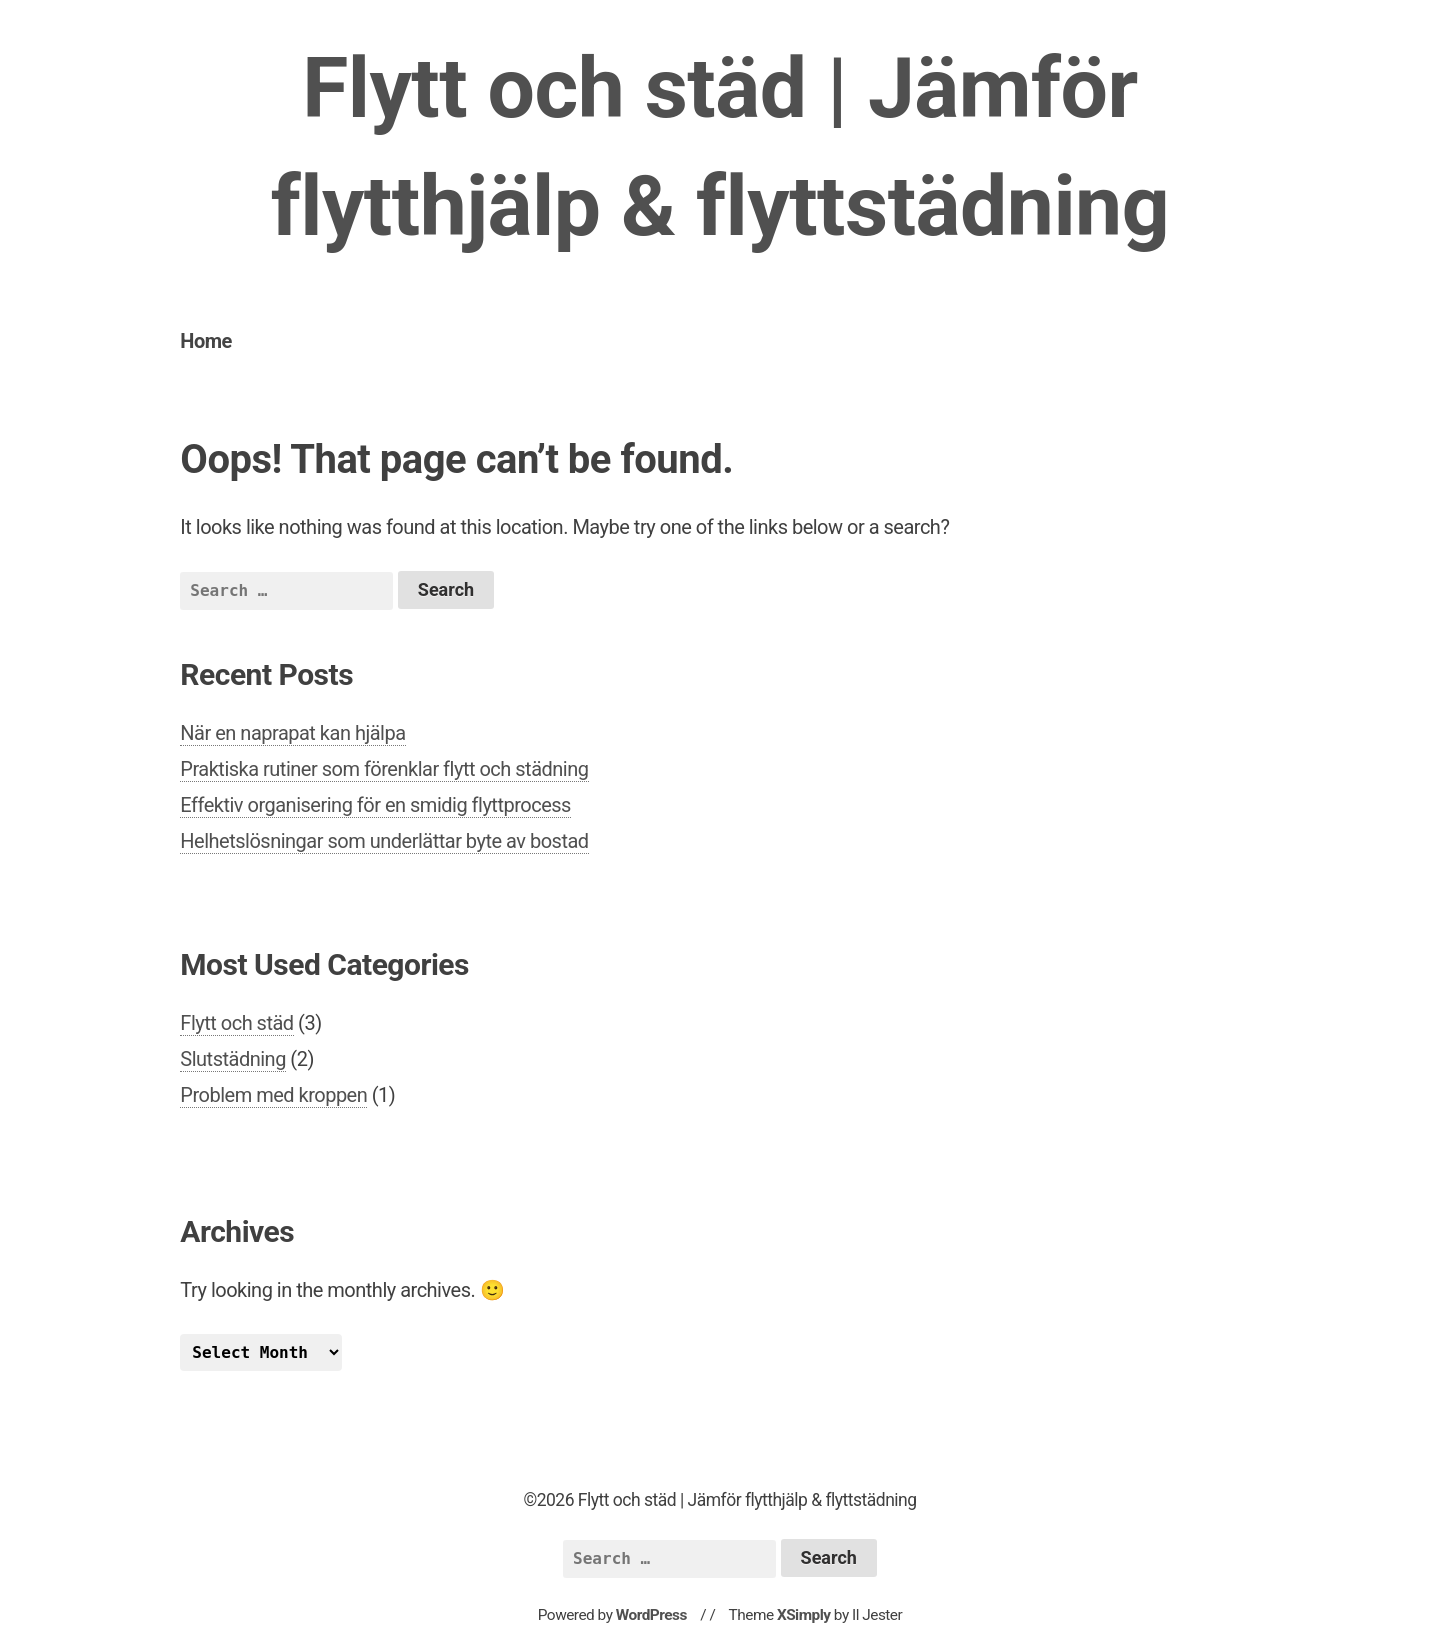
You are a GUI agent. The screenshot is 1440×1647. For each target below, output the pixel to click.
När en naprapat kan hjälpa (292, 733)
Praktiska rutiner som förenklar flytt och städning (384, 769)
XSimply (804, 1615)
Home (206, 341)
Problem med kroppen (273, 1095)
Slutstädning (233, 1059)
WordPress (651, 1615)
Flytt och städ (236, 1023)
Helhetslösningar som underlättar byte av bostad (384, 841)
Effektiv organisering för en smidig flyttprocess (375, 805)
